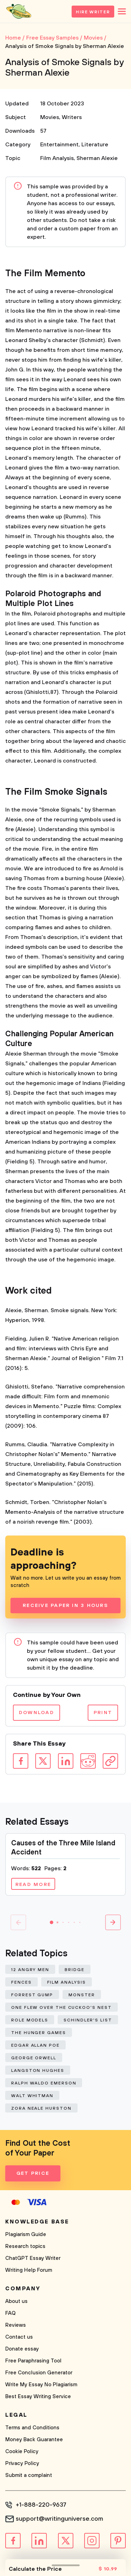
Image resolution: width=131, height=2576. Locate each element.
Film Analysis (57, 158)
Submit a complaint (28, 2475)
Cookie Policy (21, 2451)
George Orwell (33, 2058)
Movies (49, 117)
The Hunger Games (38, 2032)
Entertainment (59, 144)
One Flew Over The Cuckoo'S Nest (61, 2007)
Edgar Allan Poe (35, 2045)
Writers (72, 117)
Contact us (19, 2337)
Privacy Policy (22, 2463)
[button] (51, 1922)
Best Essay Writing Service (38, 2396)
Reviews (15, 2325)
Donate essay (22, 2349)
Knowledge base (37, 2221)
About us (16, 2301)
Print (103, 1713)
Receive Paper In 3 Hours (65, 1605)
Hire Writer (93, 12)
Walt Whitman (32, 2095)
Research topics (25, 2246)
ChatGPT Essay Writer (32, 2258)
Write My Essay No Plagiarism (41, 2384)
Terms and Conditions (32, 2427)
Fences (21, 1982)
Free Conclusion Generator (38, 2372)
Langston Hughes (37, 2070)
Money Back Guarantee (34, 2439)
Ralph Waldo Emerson (43, 2083)
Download (36, 1713)
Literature (94, 144)
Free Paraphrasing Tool (33, 2361)
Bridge (75, 1969)
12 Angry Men (30, 1969)
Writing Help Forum (28, 2270)
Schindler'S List (88, 2020)
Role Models (29, 2020)
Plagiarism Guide (25, 2234)
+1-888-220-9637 (41, 2504)
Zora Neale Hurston (41, 2108)
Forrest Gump (32, 1995)
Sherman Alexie (97, 158)
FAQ (10, 2313)
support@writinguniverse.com (59, 2518)
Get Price (32, 2173)
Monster (81, 1995)
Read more (33, 1884)
